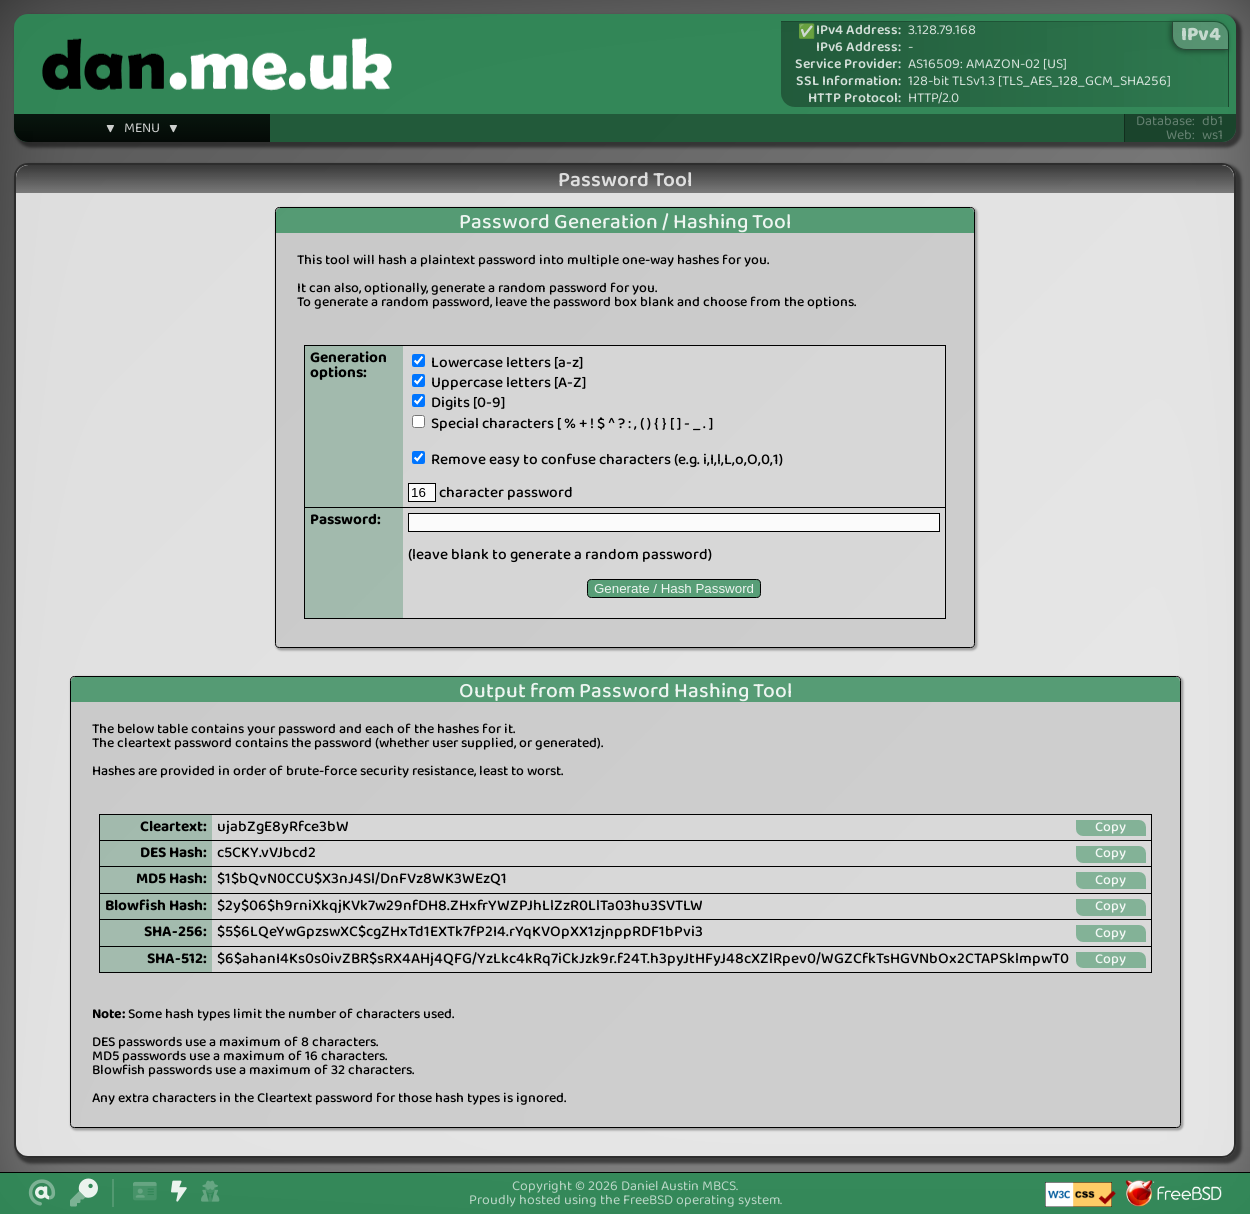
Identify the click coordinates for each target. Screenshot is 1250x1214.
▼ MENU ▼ (142, 131)
